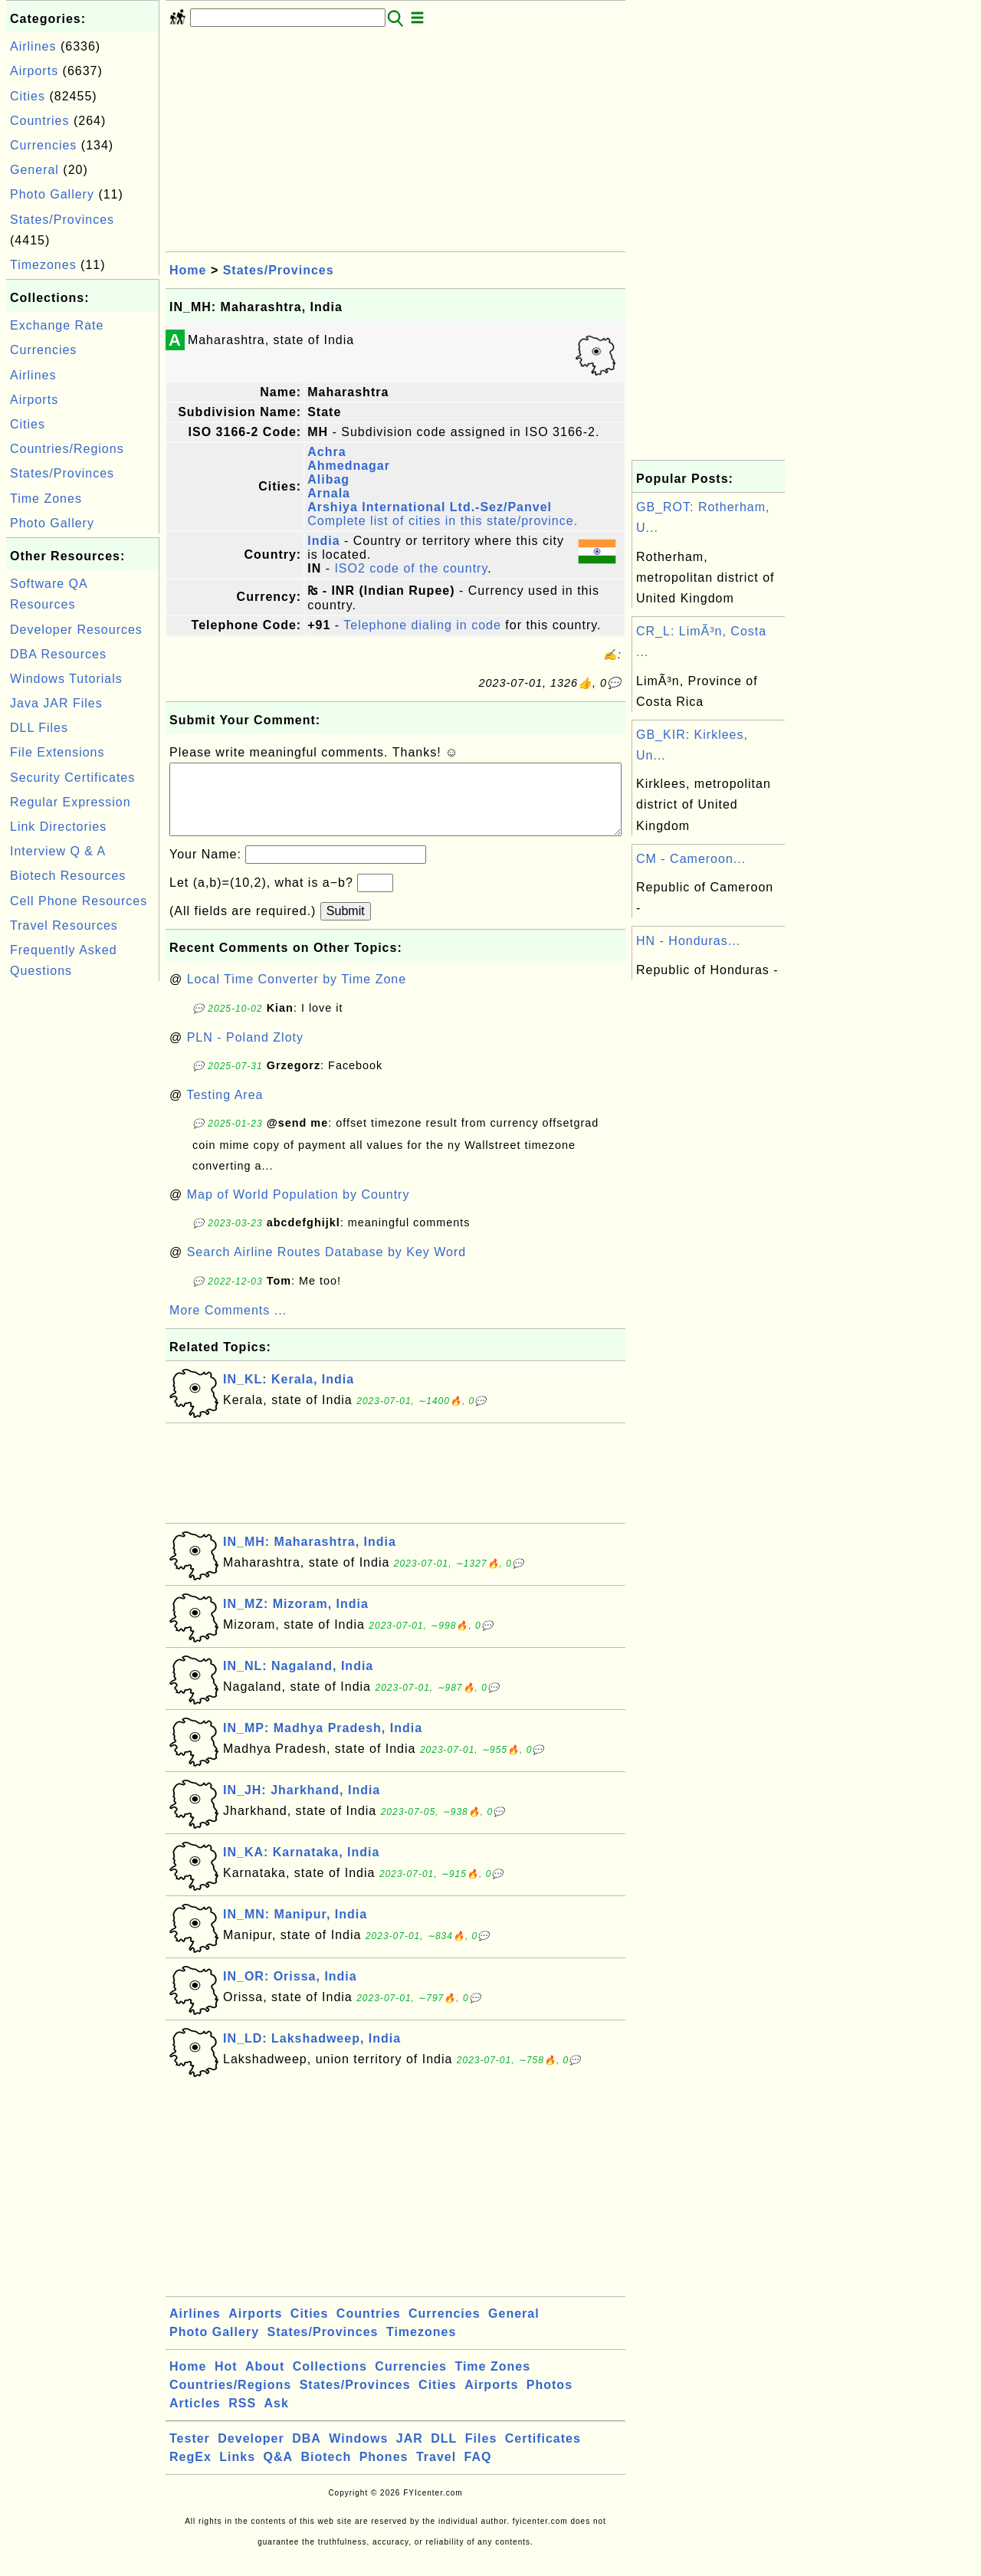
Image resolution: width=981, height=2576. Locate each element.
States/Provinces (62, 219)
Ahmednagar (348, 465)
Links (237, 2472)
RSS (242, 2418)
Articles (195, 2418)
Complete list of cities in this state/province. (442, 520)
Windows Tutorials (66, 678)
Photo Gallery (52, 194)
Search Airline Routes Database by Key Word (327, 1267)
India (323, 540)
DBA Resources (58, 654)
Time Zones (46, 498)
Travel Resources (64, 925)
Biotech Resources (68, 875)
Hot (226, 2381)
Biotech (326, 2472)
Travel (436, 2472)
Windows (358, 2453)
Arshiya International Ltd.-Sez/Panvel (429, 507)
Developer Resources (76, 629)
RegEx (190, 2472)
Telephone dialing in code (422, 625)
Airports (34, 70)
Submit (345, 926)
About (264, 2381)
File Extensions (57, 752)
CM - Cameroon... (691, 858)
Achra (326, 451)
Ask (276, 2418)
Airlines (33, 46)
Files (481, 2453)
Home (187, 270)
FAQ (478, 2472)
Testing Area (224, 1110)
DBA (306, 2453)
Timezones (43, 264)
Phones (383, 2472)
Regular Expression (70, 802)
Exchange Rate (56, 325)
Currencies (43, 145)
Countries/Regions (67, 448)
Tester (189, 2453)
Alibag (328, 479)
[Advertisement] (82, 1215)
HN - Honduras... (688, 940)
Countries (39, 120)
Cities (27, 96)
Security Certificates (72, 777)
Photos (550, 2400)
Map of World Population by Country (298, 1209)
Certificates (543, 2453)
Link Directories (58, 826)
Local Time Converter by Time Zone (296, 994)
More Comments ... (228, 1325)
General (34, 169)
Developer (251, 2453)
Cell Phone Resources (78, 900)
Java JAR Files (56, 703)
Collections (330, 2381)
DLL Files (39, 727)
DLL (444, 2453)
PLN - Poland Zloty (245, 1052)
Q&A (279, 2472)
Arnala (328, 493)
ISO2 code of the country (410, 568)
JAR (409, 2453)
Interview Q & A (58, 851)
